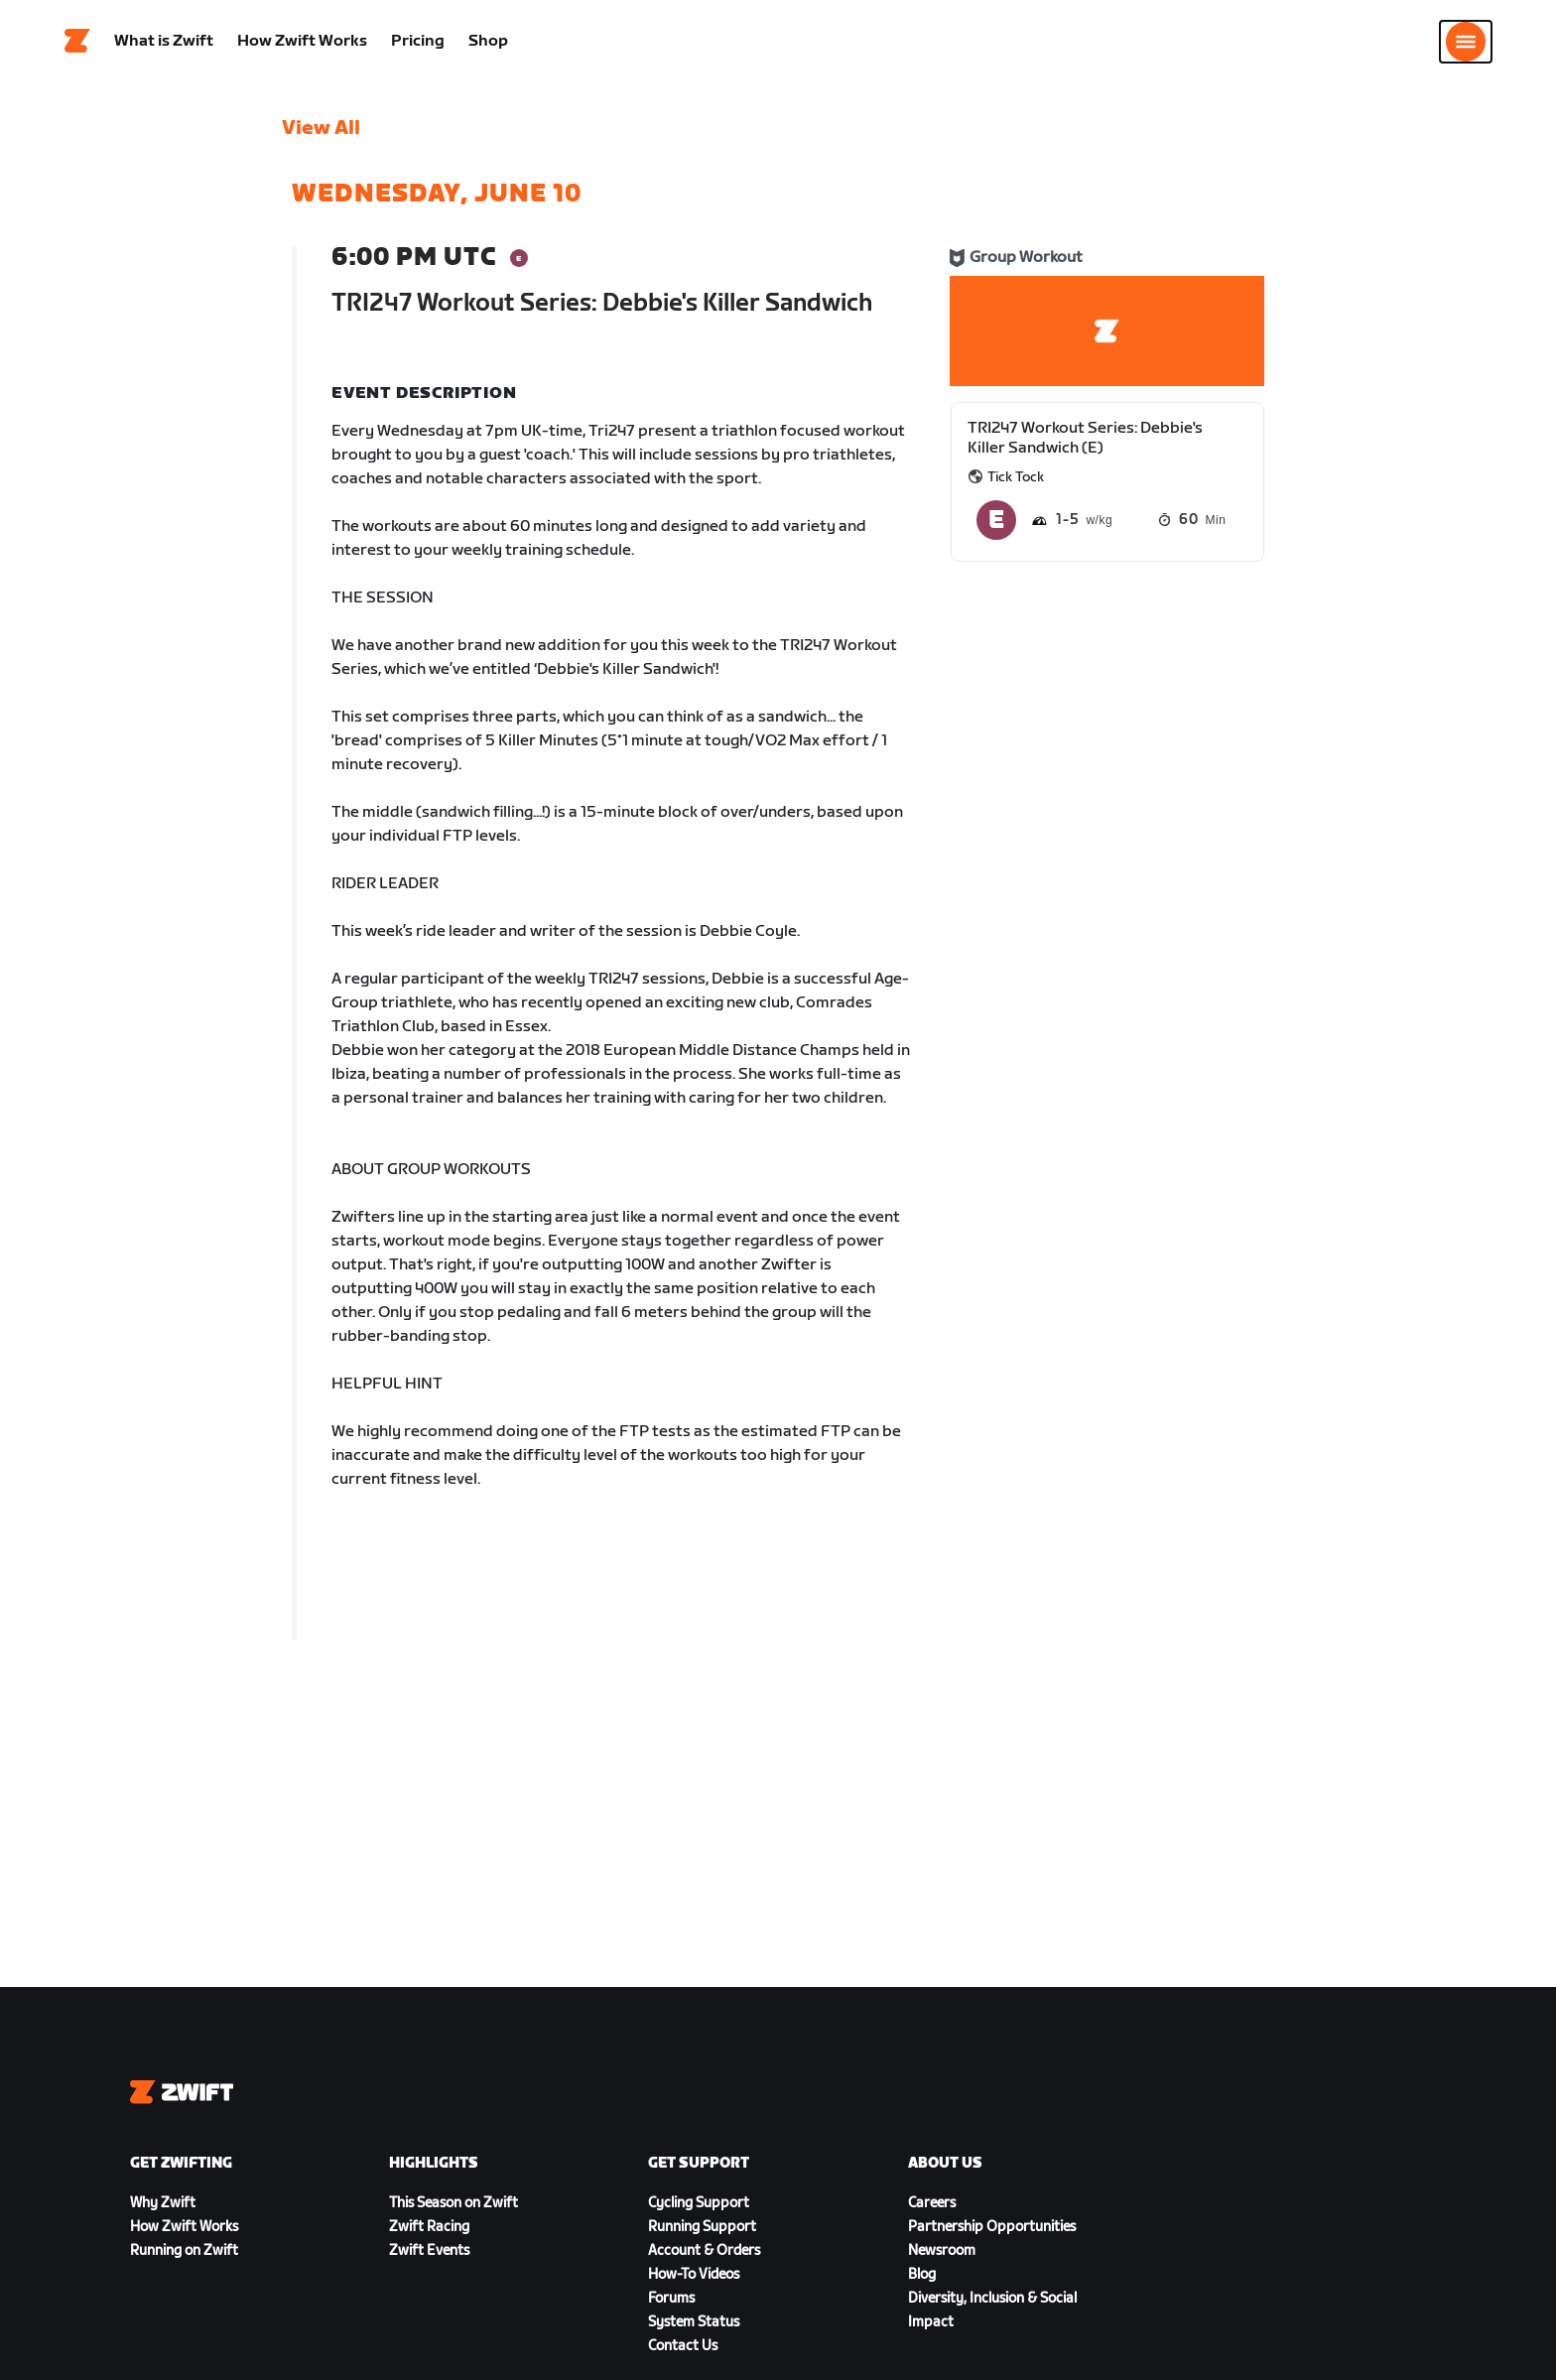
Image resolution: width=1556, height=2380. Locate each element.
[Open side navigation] (1465, 45)
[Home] (77, 44)
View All (321, 134)
